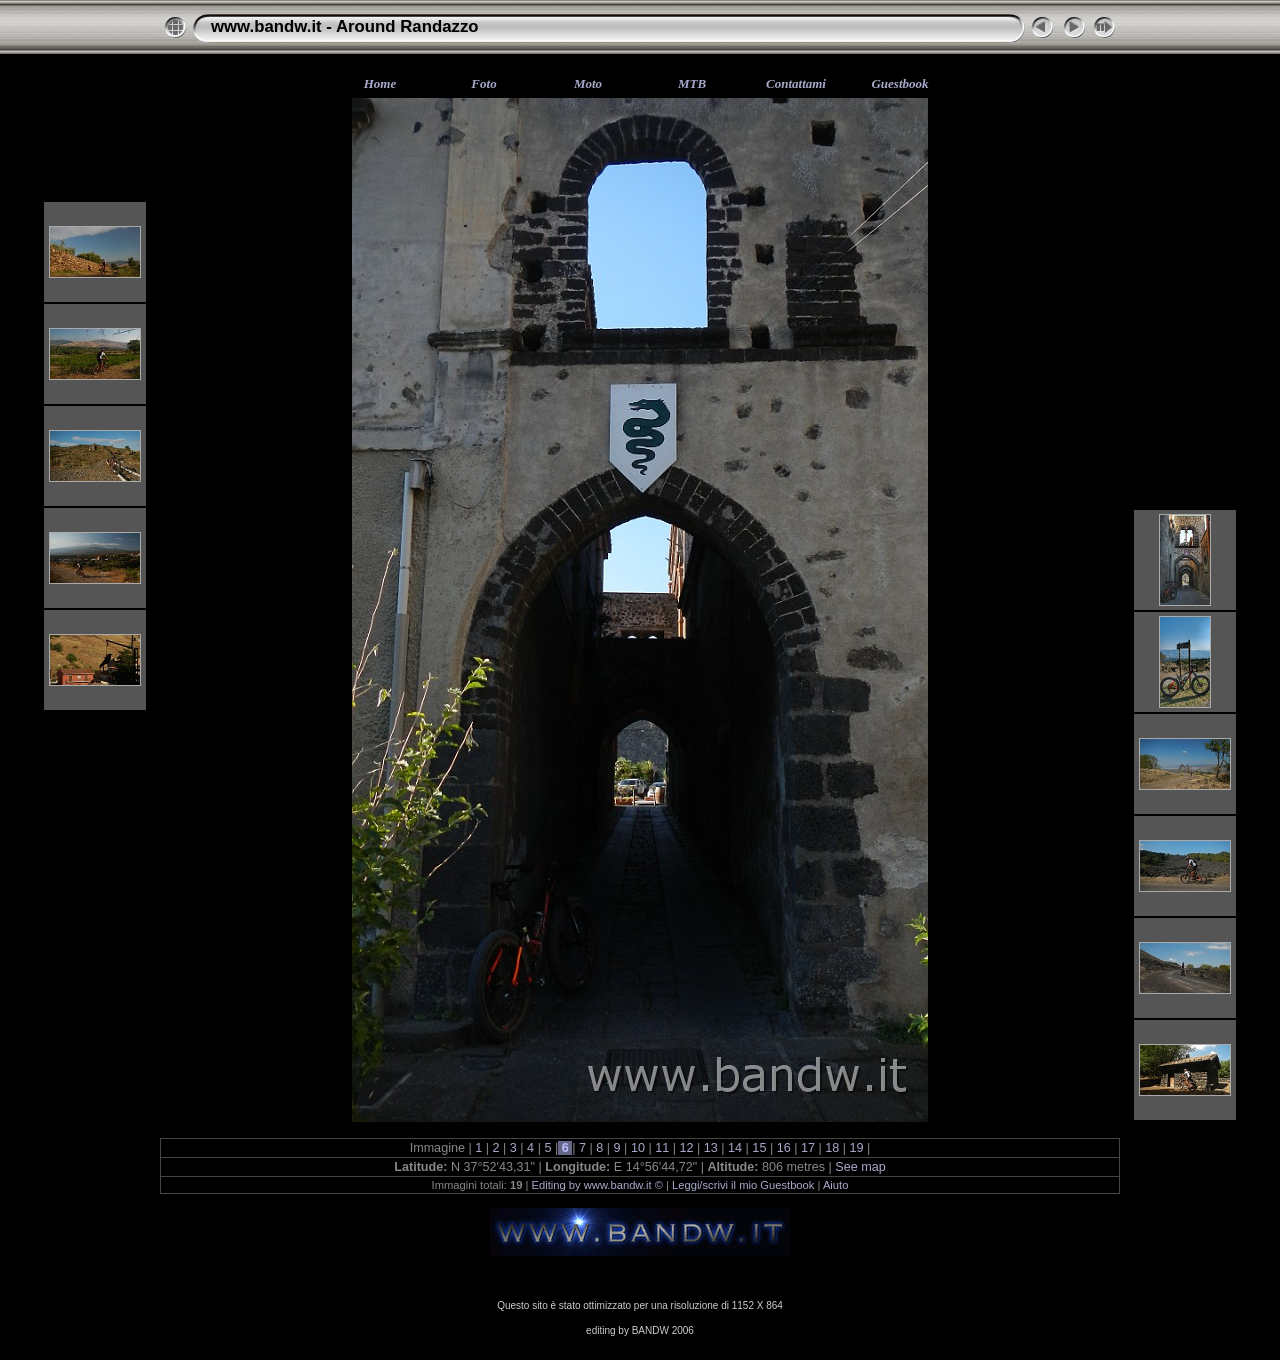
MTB (692, 83)
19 (856, 1148)
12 (686, 1148)
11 (662, 1148)
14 (735, 1148)
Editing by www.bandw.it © (597, 1185)
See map (860, 1167)
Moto (588, 83)
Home (380, 83)
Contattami (796, 83)
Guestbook (899, 83)
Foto (483, 83)
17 (807, 1148)
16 (783, 1148)
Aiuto (836, 1185)
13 (710, 1148)
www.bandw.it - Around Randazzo (345, 26)
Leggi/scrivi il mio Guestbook (743, 1185)
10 (637, 1148)
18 (832, 1148)
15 (759, 1148)
